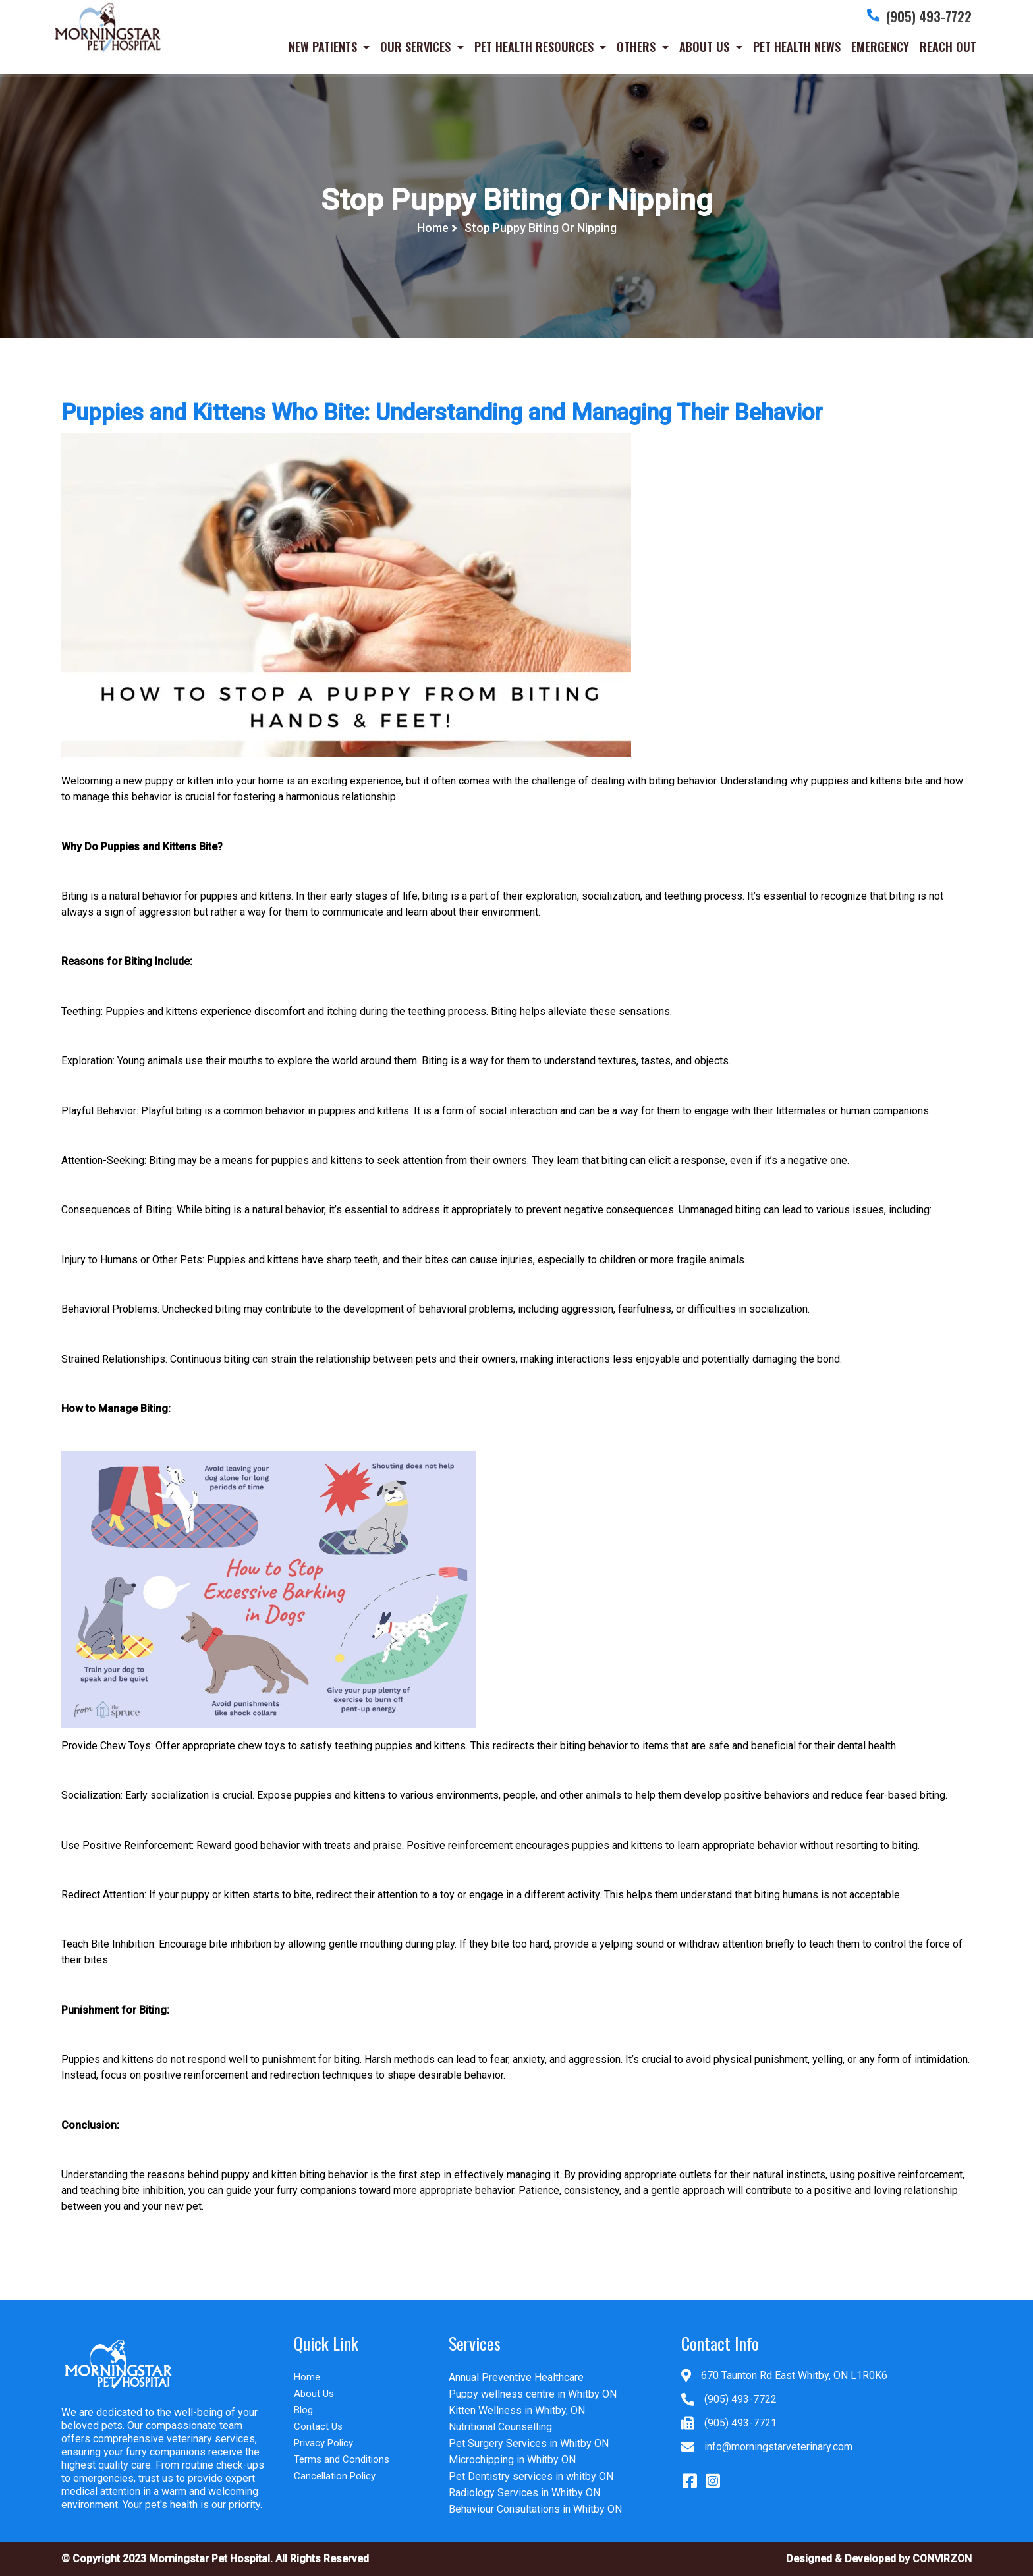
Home (434, 227)
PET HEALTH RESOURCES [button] (535, 49)
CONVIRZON (942, 2558)
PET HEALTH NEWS (797, 49)
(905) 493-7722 (740, 2399)
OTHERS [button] (638, 49)
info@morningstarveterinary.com (778, 2446)
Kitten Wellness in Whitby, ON (517, 2410)
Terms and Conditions (341, 2459)
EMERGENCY (880, 49)
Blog (303, 2410)
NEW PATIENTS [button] (324, 49)
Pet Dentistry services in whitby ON (531, 2476)
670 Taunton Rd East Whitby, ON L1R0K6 (794, 2375)
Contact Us (318, 2426)
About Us (314, 2393)
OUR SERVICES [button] (417, 49)
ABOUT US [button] (706, 49)
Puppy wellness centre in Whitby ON (533, 2394)
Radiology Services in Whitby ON (524, 2492)
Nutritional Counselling (500, 2427)
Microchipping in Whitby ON (512, 2459)
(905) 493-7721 (740, 2423)
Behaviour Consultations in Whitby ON (535, 2509)
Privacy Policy (323, 2443)
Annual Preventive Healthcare (516, 2377)
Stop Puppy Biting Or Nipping (540, 227)
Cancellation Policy (335, 2476)
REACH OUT (948, 49)
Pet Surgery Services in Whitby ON (529, 2443)
